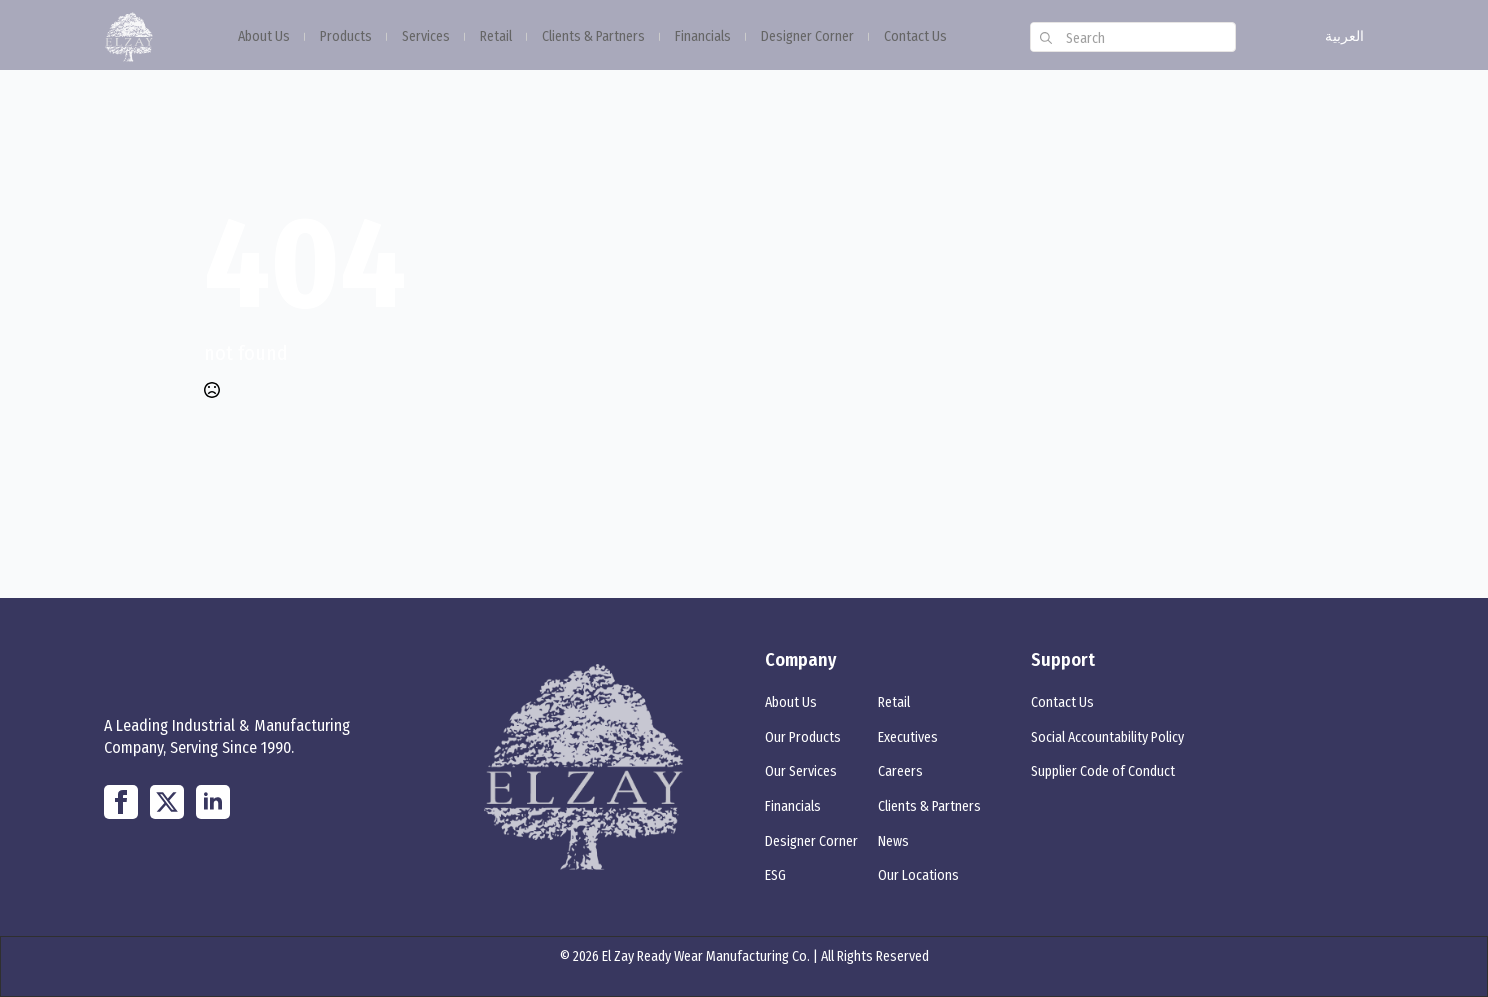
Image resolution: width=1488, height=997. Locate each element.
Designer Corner (807, 37)
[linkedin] (213, 802)
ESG (775, 875)
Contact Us (915, 37)
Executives (908, 737)
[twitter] (167, 802)
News (893, 841)
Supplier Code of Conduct (1103, 771)
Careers (900, 771)
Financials (703, 37)
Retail (496, 37)
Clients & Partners (593, 37)
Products (346, 37)
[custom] (121, 802)
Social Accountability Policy (1107, 737)
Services (426, 37)
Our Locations (918, 875)
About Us (264, 37)
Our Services (801, 771)
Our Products (803, 737)
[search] (1046, 38)
